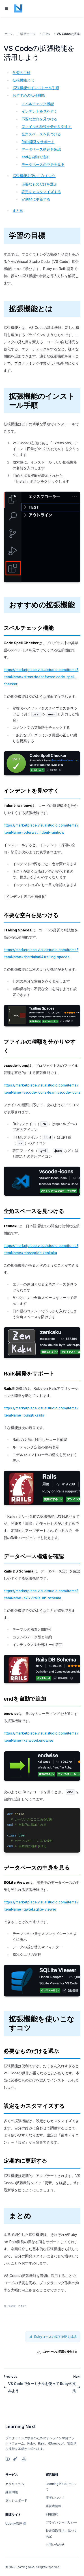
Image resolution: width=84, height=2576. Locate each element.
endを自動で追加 (36, 157)
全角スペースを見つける (41, 134)
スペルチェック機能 (38, 104)
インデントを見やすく (39, 111)
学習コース (28, 34)
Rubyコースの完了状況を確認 (53, 2337)
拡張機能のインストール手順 (36, 87)
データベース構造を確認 (41, 149)
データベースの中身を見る (43, 164)
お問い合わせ (55, 2544)
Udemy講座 (15, 2523)
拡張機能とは (23, 80)
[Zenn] (24, 2459)
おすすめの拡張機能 (29, 95)
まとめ (18, 210)
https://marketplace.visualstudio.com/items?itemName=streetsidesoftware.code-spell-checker (41, 676)
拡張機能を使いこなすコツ (34, 175)
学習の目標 (21, 72)
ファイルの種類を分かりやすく (47, 126)
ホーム (9, 34)
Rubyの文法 (70, 2387)
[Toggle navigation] (6, 8)
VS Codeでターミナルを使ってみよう (31, 2387)
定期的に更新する (36, 199)
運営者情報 (53, 2506)
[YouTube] (7, 2459)
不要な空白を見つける (39, 119)
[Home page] (18, 8)
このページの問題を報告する (57, 2352)
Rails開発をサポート (38, 141)
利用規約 (52, 2514)
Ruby (46, 34)
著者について (55, 2497)
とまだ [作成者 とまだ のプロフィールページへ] (22, 2306)
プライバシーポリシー (61, 2522)
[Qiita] (15, 2459)
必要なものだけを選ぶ (39, 184)
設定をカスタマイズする (41, 191)
